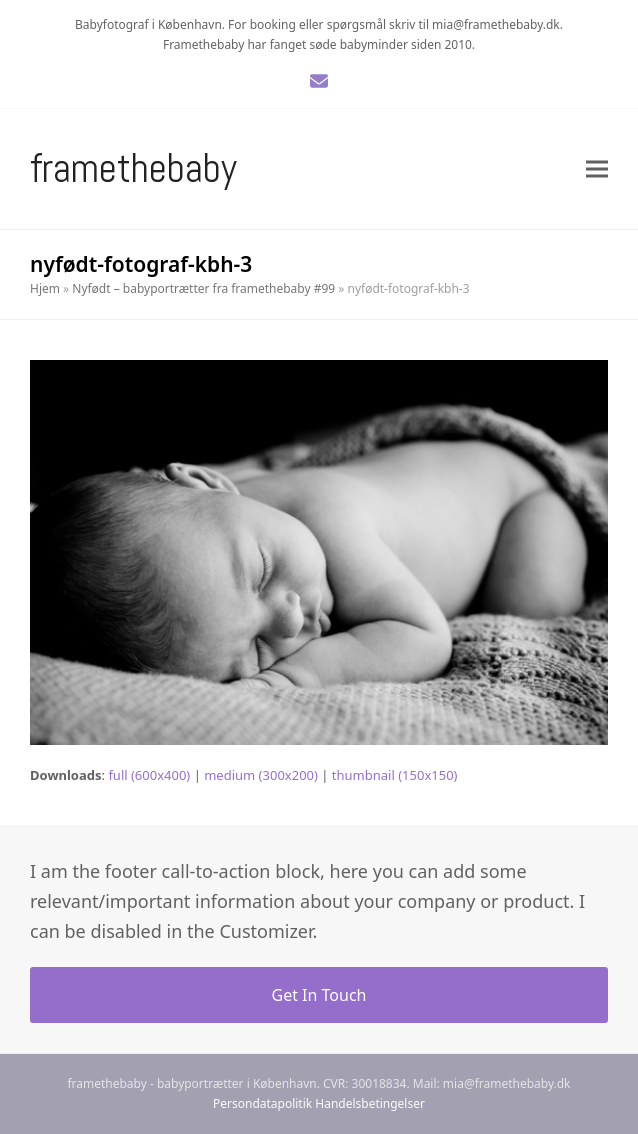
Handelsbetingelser (370, 1103)
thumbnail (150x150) (395, 775)
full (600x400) (149, 775)
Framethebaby (133, 168)
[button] (597, 169)
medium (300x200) (261, 775)
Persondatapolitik (262, 1103)
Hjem (45, 288)
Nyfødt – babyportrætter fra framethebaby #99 (203, 288)
